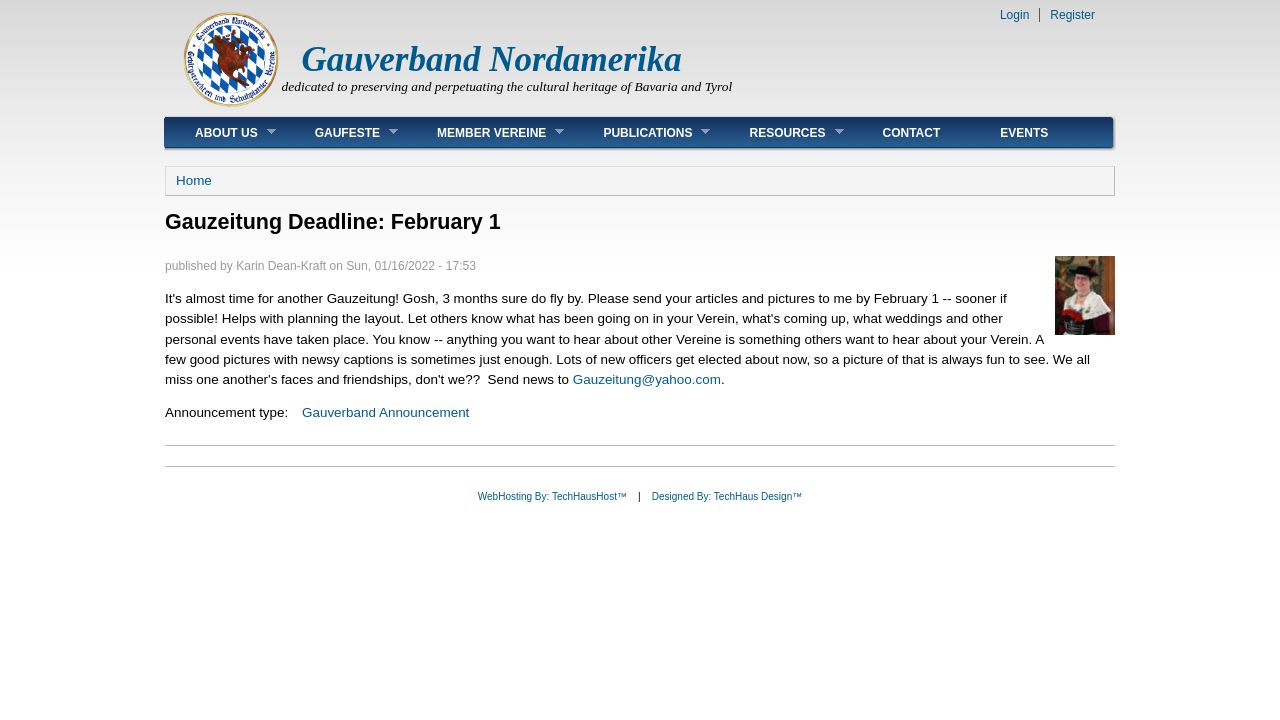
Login (1014, 15)
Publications (641, 132)
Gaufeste (341, 132)
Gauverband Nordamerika (492, 59)
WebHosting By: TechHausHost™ (552, 496)
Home (194, 180)
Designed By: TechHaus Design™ (727, 496)
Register (1072, 15)
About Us (220, 132)
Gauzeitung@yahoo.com (647, 379)
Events (1024, 133)
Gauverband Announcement (385, 412)
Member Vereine (485, 132)
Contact (912, 133)
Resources (781, 132)
